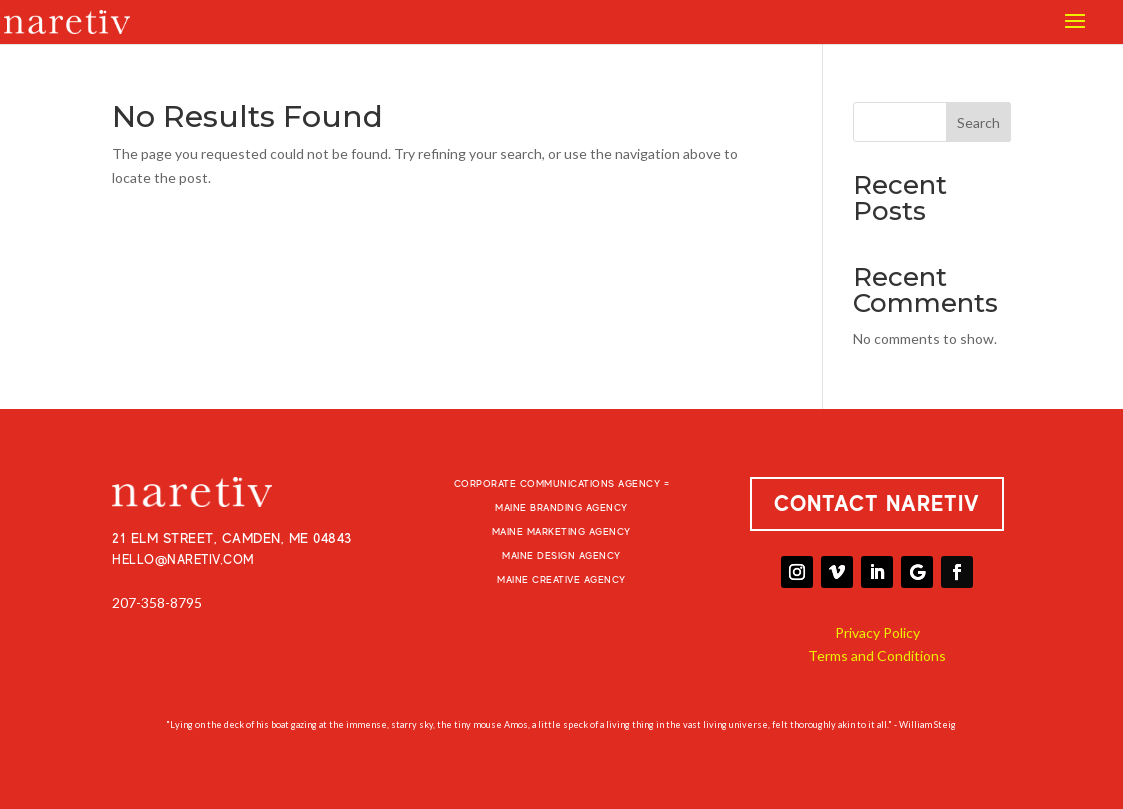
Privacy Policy (877, 632)
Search (978, 122)
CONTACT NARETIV (877, 503)
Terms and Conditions (877, 655)
